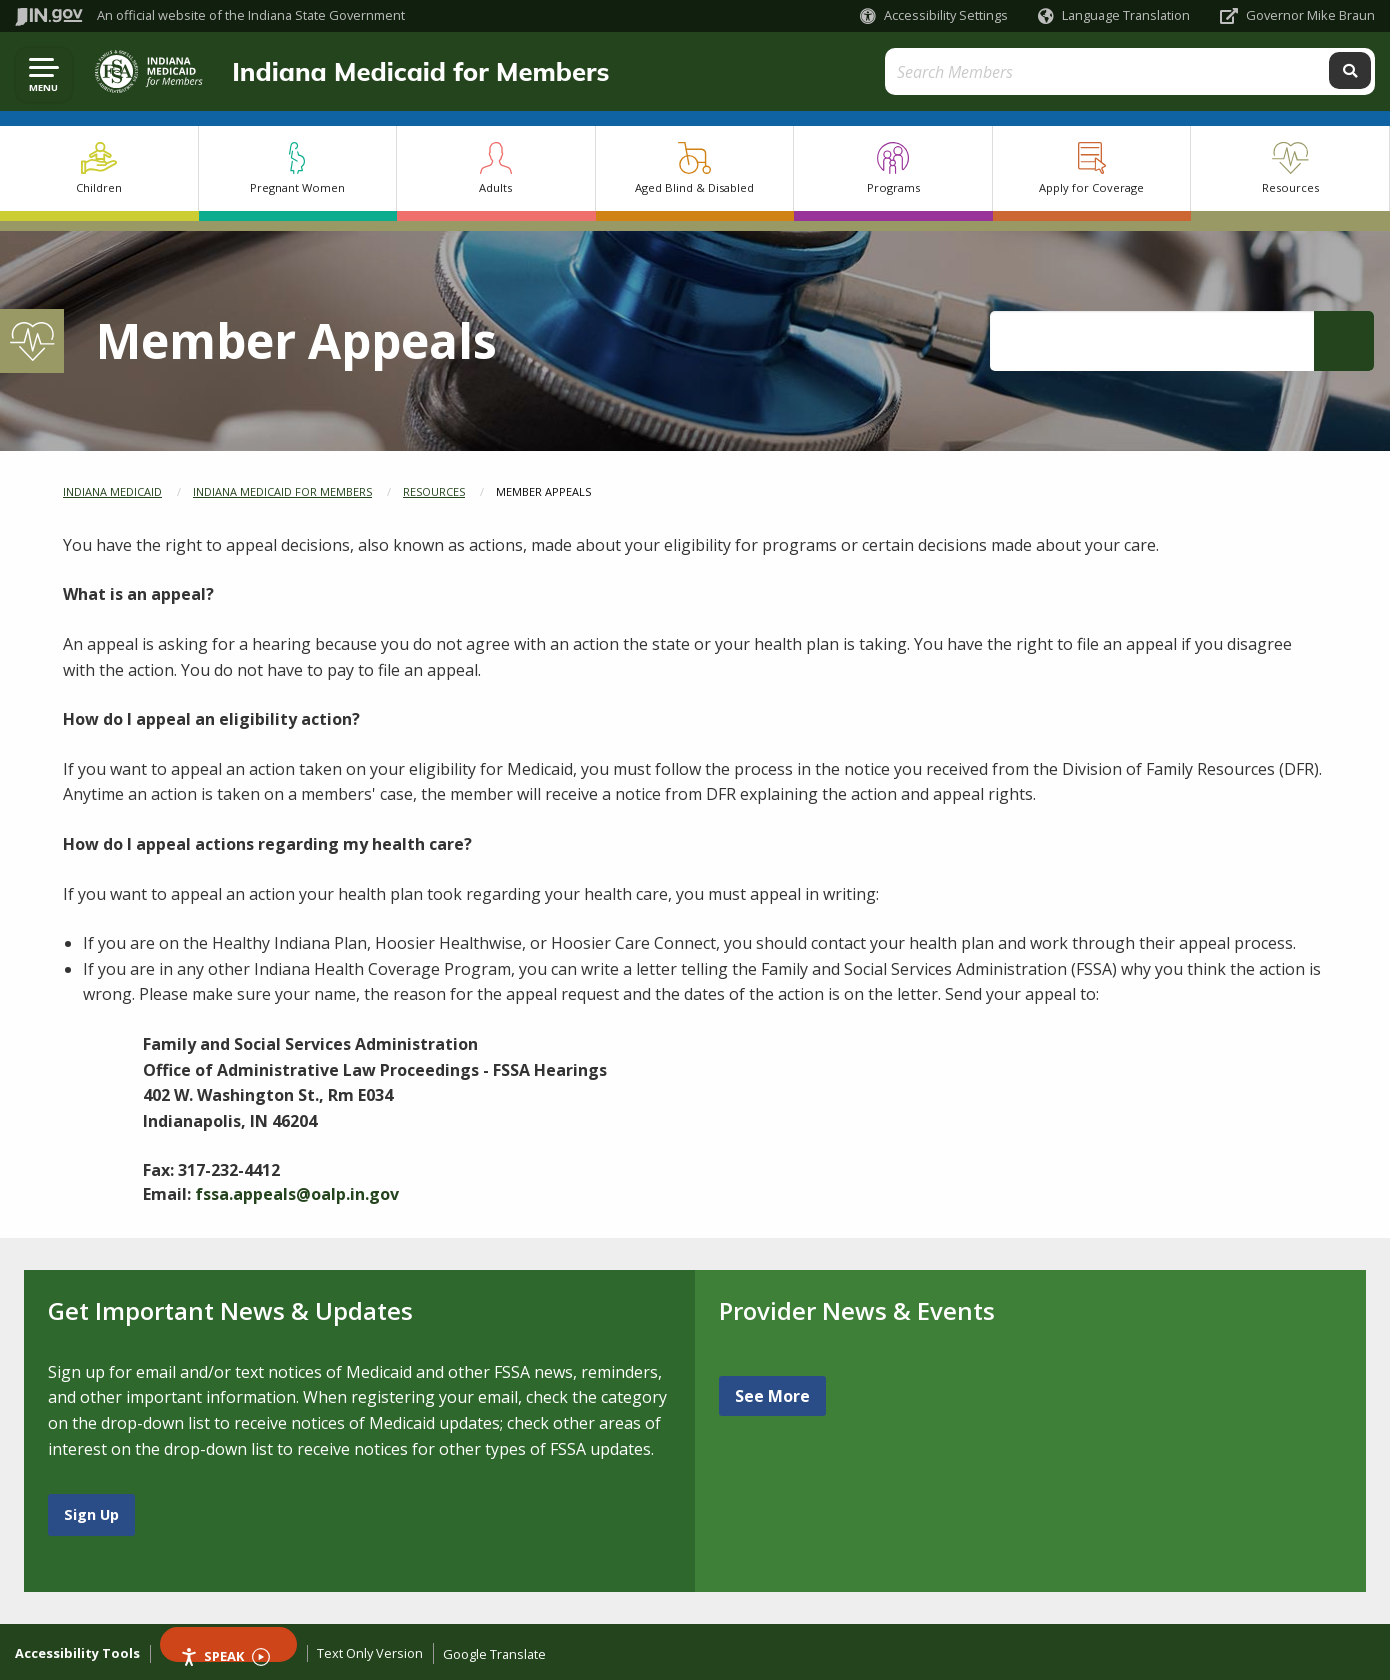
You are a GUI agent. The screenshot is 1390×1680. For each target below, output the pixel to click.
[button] (934, 15)
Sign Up (91, 1514)
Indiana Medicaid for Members (412, 71)
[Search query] (1205, 71)
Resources (434, 491)
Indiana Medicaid (112, 491)
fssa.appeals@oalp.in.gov (297, 1194)
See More (772, 1396)
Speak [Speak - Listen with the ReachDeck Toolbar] (225, 1654)
